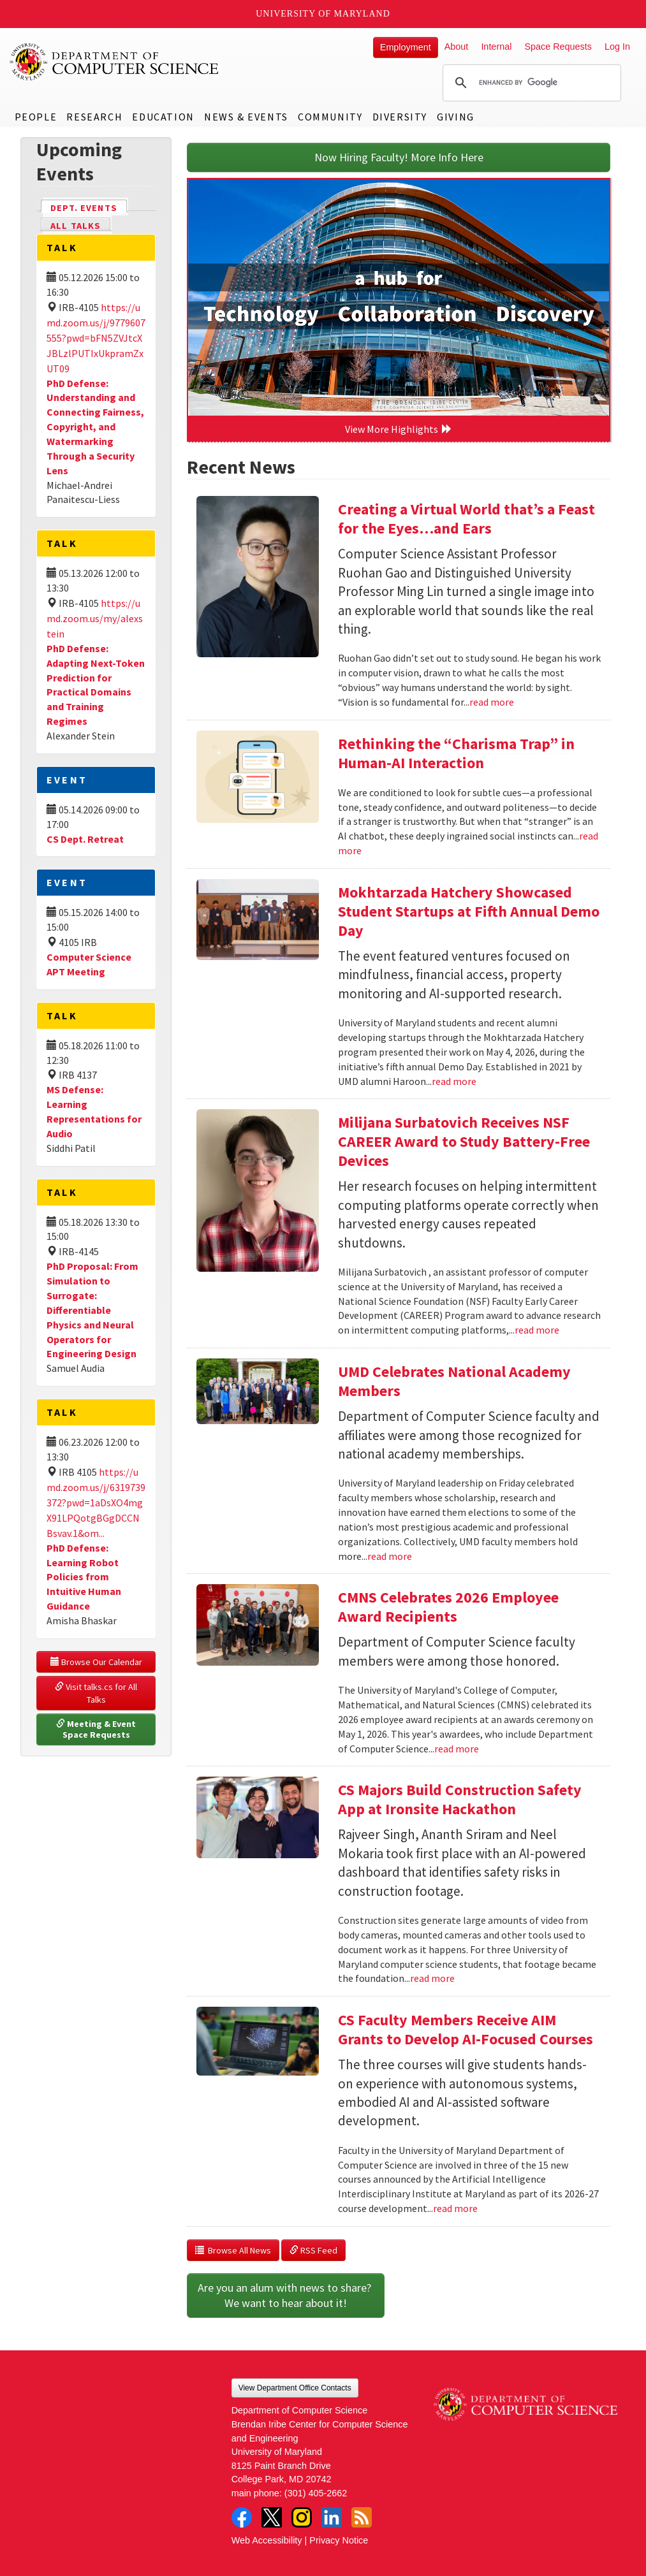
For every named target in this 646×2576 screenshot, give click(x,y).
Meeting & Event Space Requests (97, 1729)
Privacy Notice (338, 2540)
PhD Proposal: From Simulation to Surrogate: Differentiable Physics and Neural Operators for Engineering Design (92, 1310)
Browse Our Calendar (96, 1662)
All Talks (75, 225)
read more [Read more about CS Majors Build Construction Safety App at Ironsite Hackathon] (432, 1978)
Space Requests (558, 46)
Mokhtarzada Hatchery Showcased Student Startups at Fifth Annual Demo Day (468, 911)
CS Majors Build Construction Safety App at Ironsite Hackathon (460, 1799)
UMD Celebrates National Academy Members (454, 1381)
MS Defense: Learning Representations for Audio (94, 1111)
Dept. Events (89, 207)
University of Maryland (323, 13)
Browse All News (233, 2250)
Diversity (399, 116)
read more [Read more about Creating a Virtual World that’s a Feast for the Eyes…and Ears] (491, 701)
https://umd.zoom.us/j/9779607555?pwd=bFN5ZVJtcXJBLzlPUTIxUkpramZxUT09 (96, 338)
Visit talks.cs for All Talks (97, 1693)
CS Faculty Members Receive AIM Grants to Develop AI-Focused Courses (465, 2029)
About (456, 46)
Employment (405, 47)
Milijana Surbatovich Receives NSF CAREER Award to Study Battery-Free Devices (464, 1141)
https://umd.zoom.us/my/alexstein (95, 618)
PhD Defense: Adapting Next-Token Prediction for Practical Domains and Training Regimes (96, 684)
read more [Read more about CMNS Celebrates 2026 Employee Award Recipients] (456, 1748)
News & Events (246, 116)
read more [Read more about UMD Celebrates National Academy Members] (389, 1556)
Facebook (241, 2517)
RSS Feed (313, 2250)
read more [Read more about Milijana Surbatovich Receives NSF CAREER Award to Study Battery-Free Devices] (537, 1329)
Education (163, 116)
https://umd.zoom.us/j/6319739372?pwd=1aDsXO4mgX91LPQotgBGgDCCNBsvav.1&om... (96, 1502)
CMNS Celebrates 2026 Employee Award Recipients (448, 1606)
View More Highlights (398, 429)
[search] (530, 83)
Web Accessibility (266, 2540)
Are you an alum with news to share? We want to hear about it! (286, 2295)
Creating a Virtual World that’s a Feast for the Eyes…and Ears (466, 518)
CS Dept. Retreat (85, 839)
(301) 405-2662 (315, 2493)
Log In (617, 46)
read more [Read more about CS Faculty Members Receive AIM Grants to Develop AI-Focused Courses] (455, 2208)
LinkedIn (331, 2517)
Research (94, 116)
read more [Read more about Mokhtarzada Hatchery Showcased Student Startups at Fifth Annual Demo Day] (454, 1081)
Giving (455, 116)
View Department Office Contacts (295, 2387)
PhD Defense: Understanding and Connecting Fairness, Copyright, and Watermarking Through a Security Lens (95, 427)
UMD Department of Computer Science (115, 61)
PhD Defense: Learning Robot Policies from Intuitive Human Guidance (84, 1576)
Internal (496, 46)
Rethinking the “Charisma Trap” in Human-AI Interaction (456, 753)
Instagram (301, 2517)
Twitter (271, 2517)
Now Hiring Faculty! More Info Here (398, 157)
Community (330, 116)
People (36, 116)
